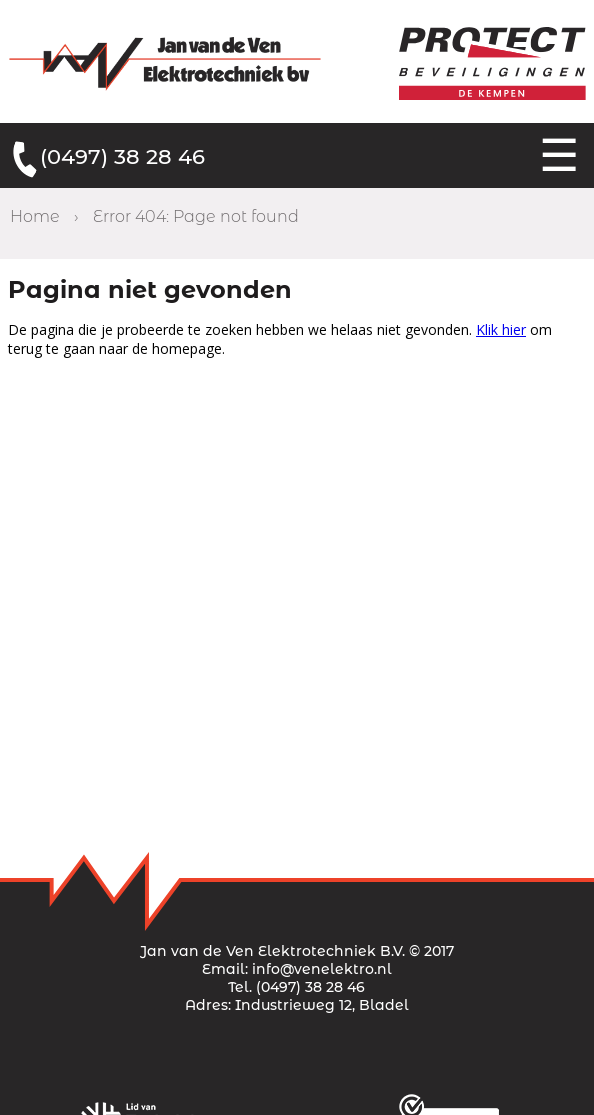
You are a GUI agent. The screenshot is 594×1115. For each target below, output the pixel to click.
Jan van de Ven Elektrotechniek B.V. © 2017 (297, 951)
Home (35, 216)
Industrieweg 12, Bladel (322, 1005)
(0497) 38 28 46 (122, 156)
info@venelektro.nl (322, 969)
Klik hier (501, 329)
